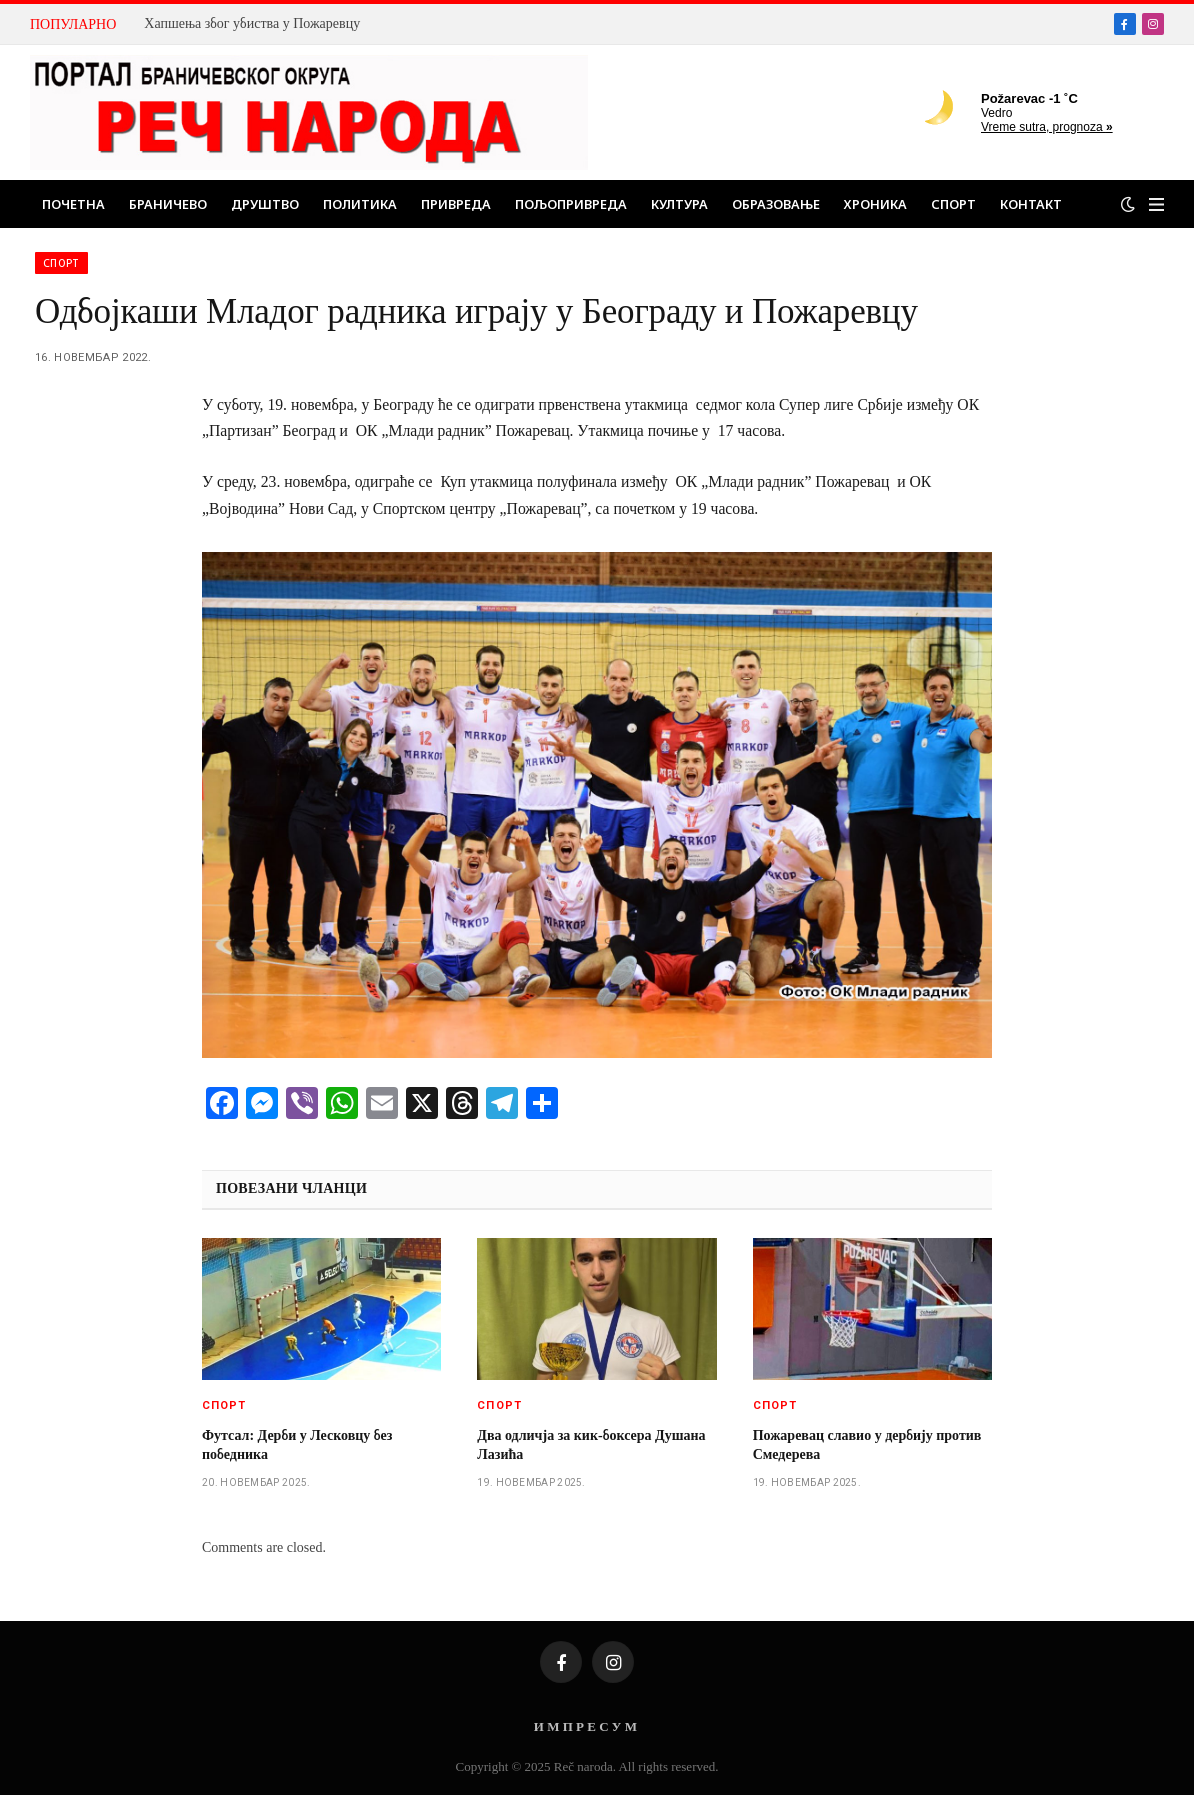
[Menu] (1156, 204)
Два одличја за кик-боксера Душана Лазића (591, 1445)
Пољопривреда (571, 204)
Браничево (168, 204)
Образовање (776, 204)
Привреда (456, 204)
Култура (679, 204)
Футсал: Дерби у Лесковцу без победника (297, 1445)
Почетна (73, 204)
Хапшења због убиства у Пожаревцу (252, 23)
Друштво (265, 204)
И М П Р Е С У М (585, 1726)
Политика (360, 204)
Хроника (875, 204)
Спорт (953, 204)
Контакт (1031, 204)
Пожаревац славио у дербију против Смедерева (867, 1445)
